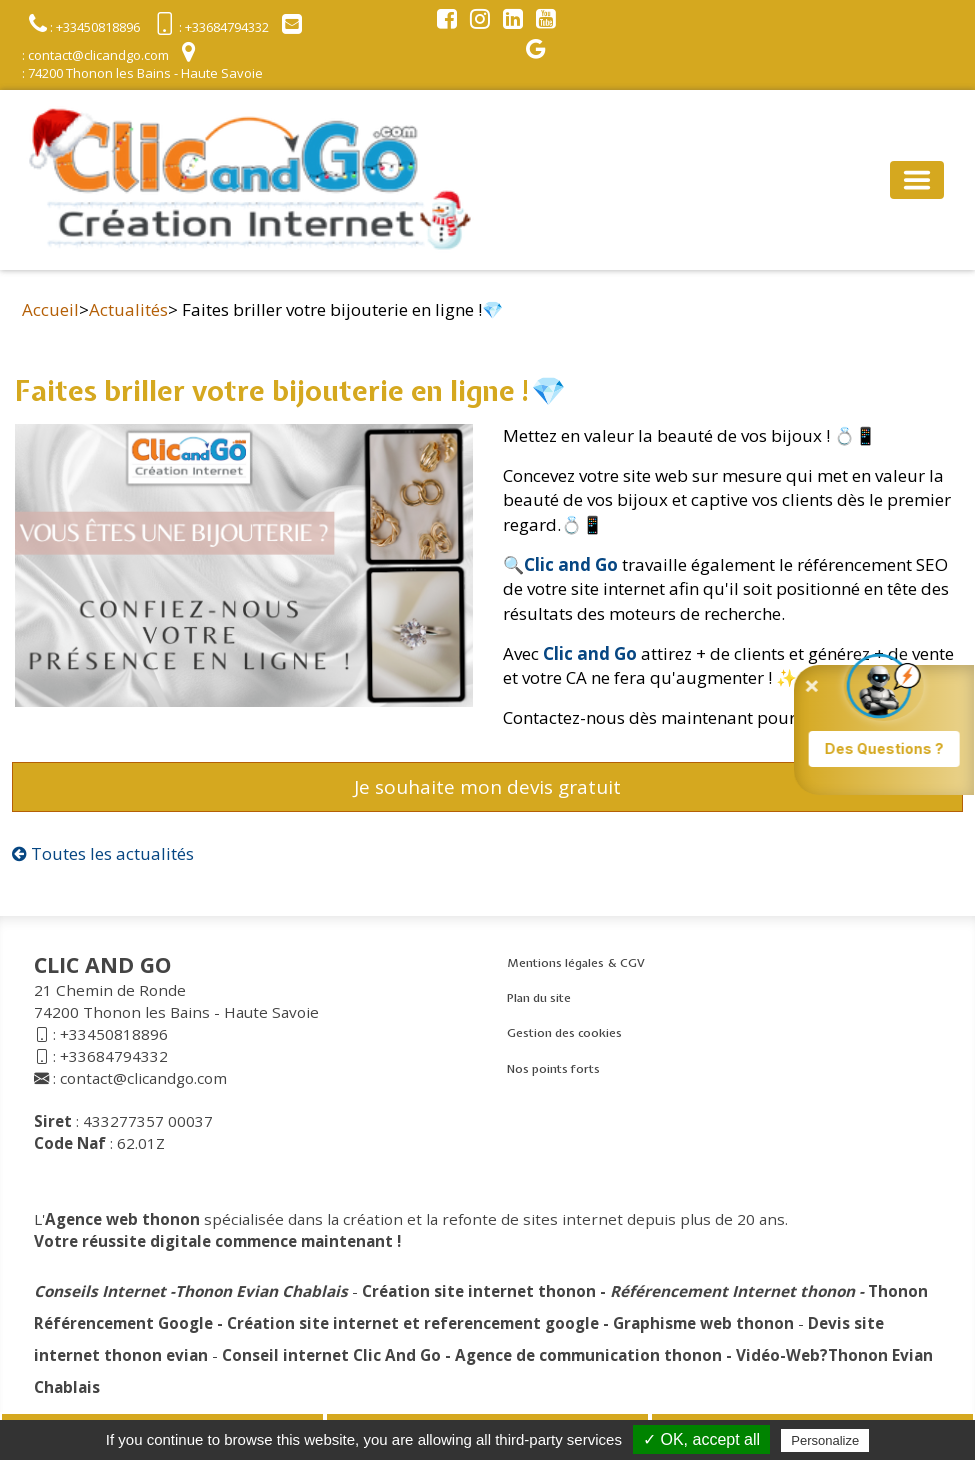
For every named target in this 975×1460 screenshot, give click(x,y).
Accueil (50, 309)
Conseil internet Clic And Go (331, 1355)
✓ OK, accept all (701, 1439)
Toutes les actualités (103, 853)
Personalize (825, 1440)
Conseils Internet (100, 1291)
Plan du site (539, 998)
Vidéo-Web (778, 1355)
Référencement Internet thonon (732, 1291)
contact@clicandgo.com (143, 1078)
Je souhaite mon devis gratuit (487, 787)
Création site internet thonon (479, 1291)
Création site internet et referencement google (413, 1323)
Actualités (128, 309)
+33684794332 (114, 1056)
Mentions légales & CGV (576, 963)
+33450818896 (114, 1034)
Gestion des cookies (564, 1033)
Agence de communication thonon (588, 1355)
